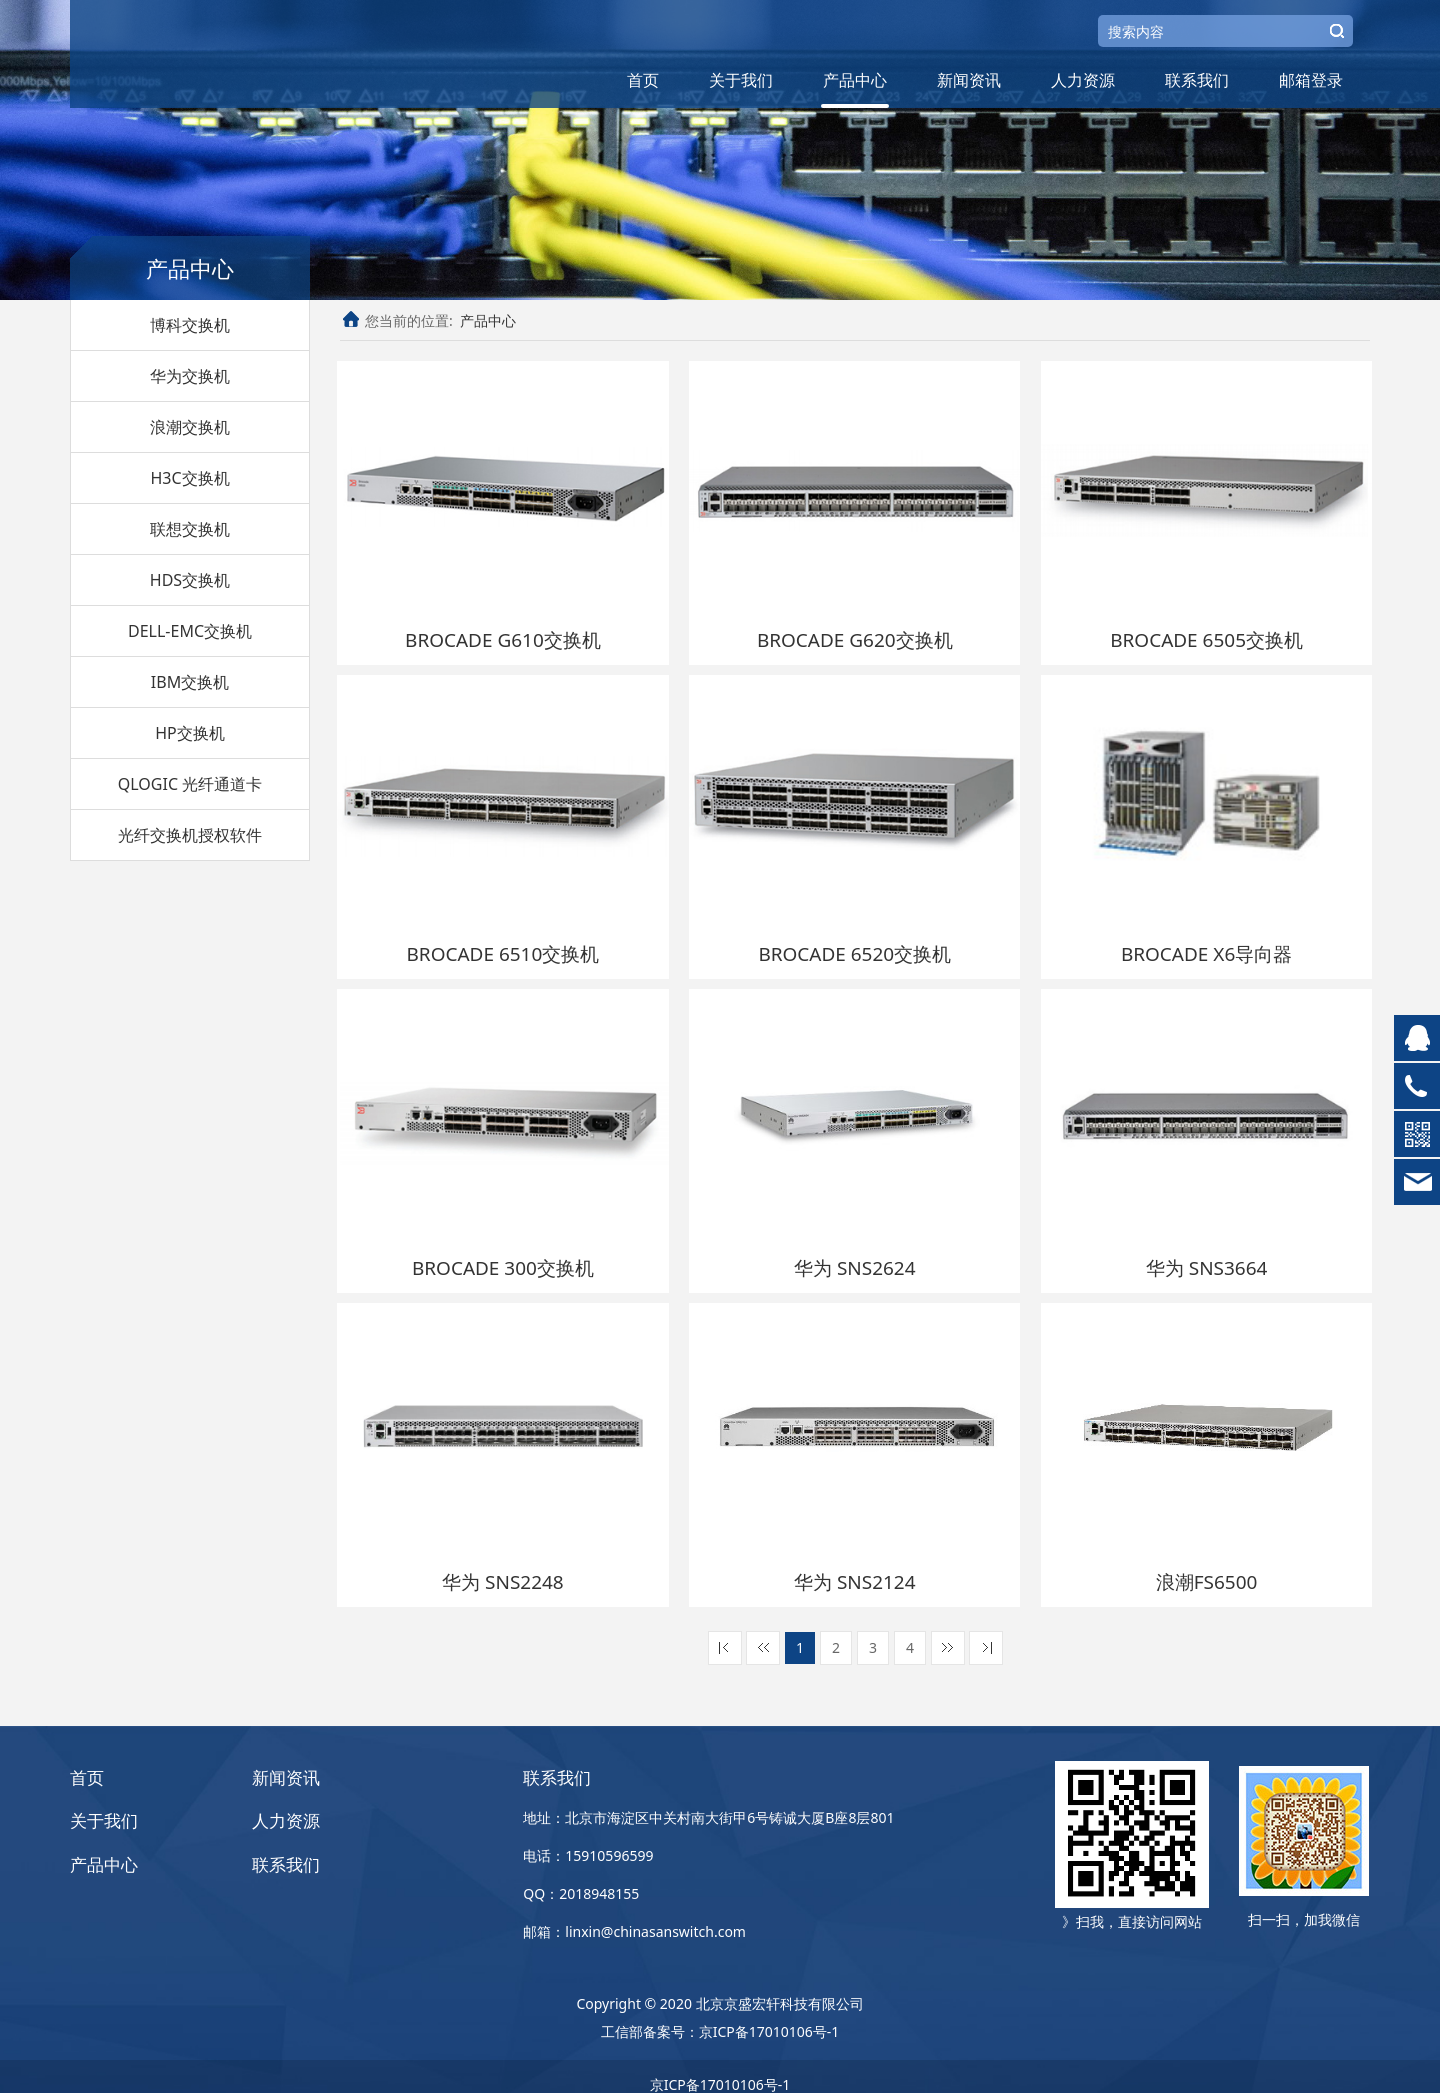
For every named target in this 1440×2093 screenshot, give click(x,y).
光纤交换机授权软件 (190, 835)
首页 (643, 80)
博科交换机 (190, 325)
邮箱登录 (1311, 80)
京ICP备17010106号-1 (769, 2015)
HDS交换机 (190, 580)
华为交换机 (190, 376)
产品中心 (855, 80)
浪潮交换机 (190, 427)
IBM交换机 (190, 682)
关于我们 (741, 80)
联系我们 (1197, 80)
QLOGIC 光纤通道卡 (190, 784)
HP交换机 (190, 733)
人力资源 (1083, 80)
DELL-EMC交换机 (190, 631)
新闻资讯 (969, 80)
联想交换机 (190, 529)
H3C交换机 (189, 478)
